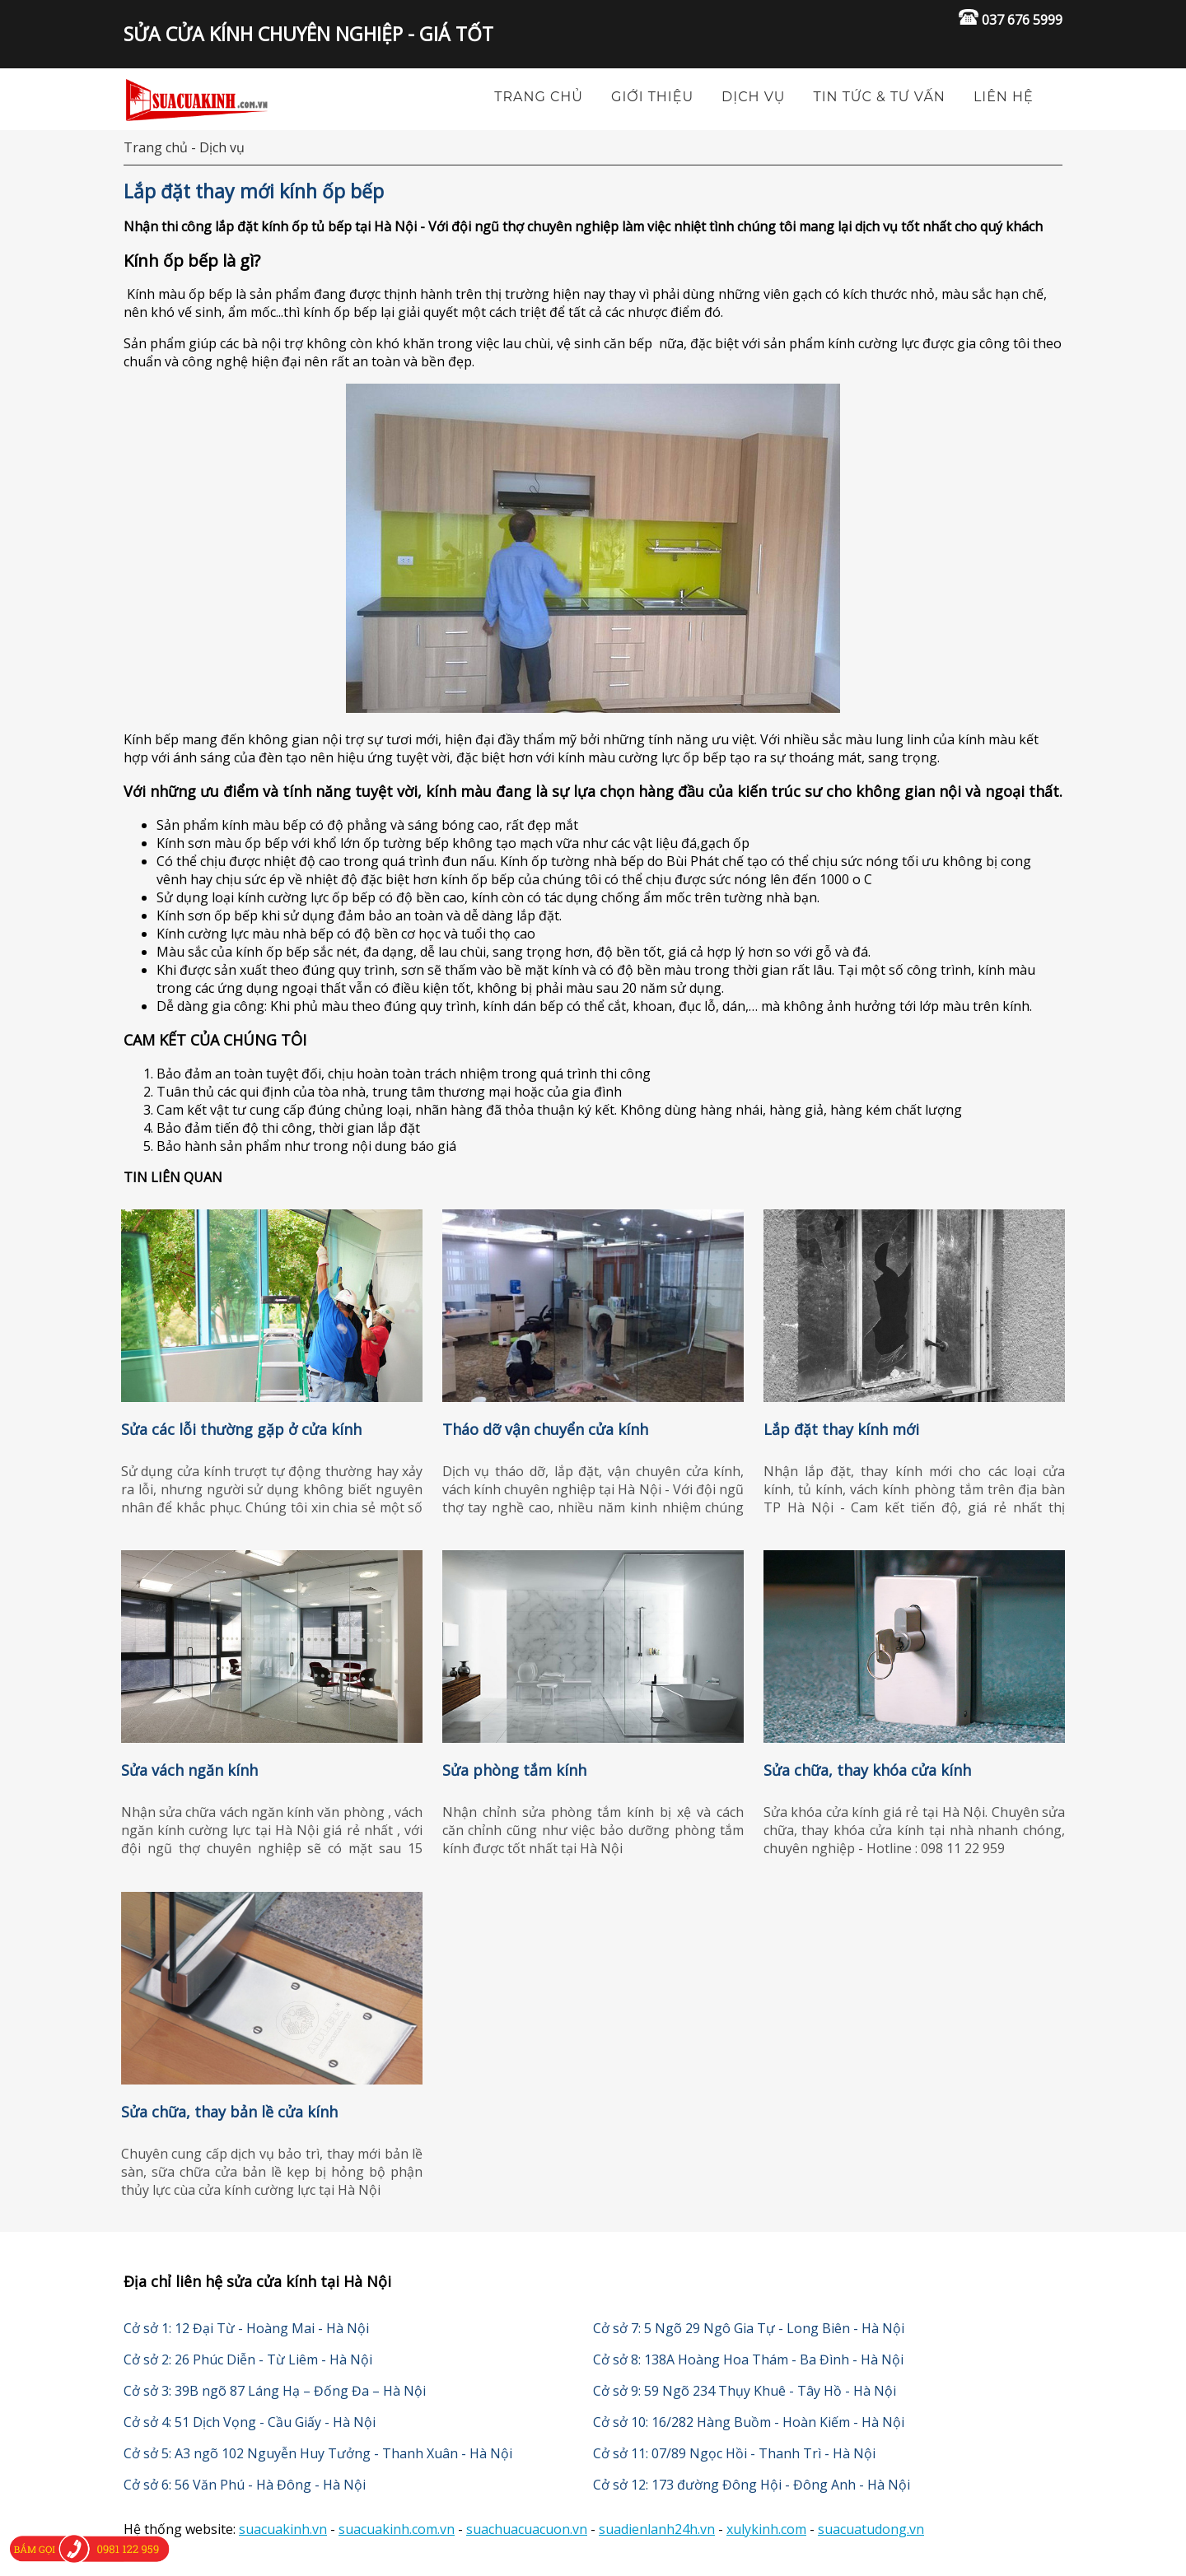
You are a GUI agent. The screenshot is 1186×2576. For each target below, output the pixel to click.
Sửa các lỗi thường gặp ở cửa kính (241, 1429)
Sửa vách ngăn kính (189, 1770)
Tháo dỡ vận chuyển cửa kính (545, 1429)
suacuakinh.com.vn (397, 2529)
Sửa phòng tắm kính (514, 1770)
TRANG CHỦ (538, 97)
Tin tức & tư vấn (880, 97)
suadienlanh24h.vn (657, 2529)
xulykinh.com (766, 2529)
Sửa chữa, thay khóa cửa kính (867, 1770)
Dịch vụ (753, 97)
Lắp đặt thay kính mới (841, 1429)
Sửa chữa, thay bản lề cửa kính (229, 2112)
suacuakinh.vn (283, 2529)
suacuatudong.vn (871, 2529)
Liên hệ (1004, 97)
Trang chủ (156, 147)
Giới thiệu (652, 97)
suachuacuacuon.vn (526, 2529)
